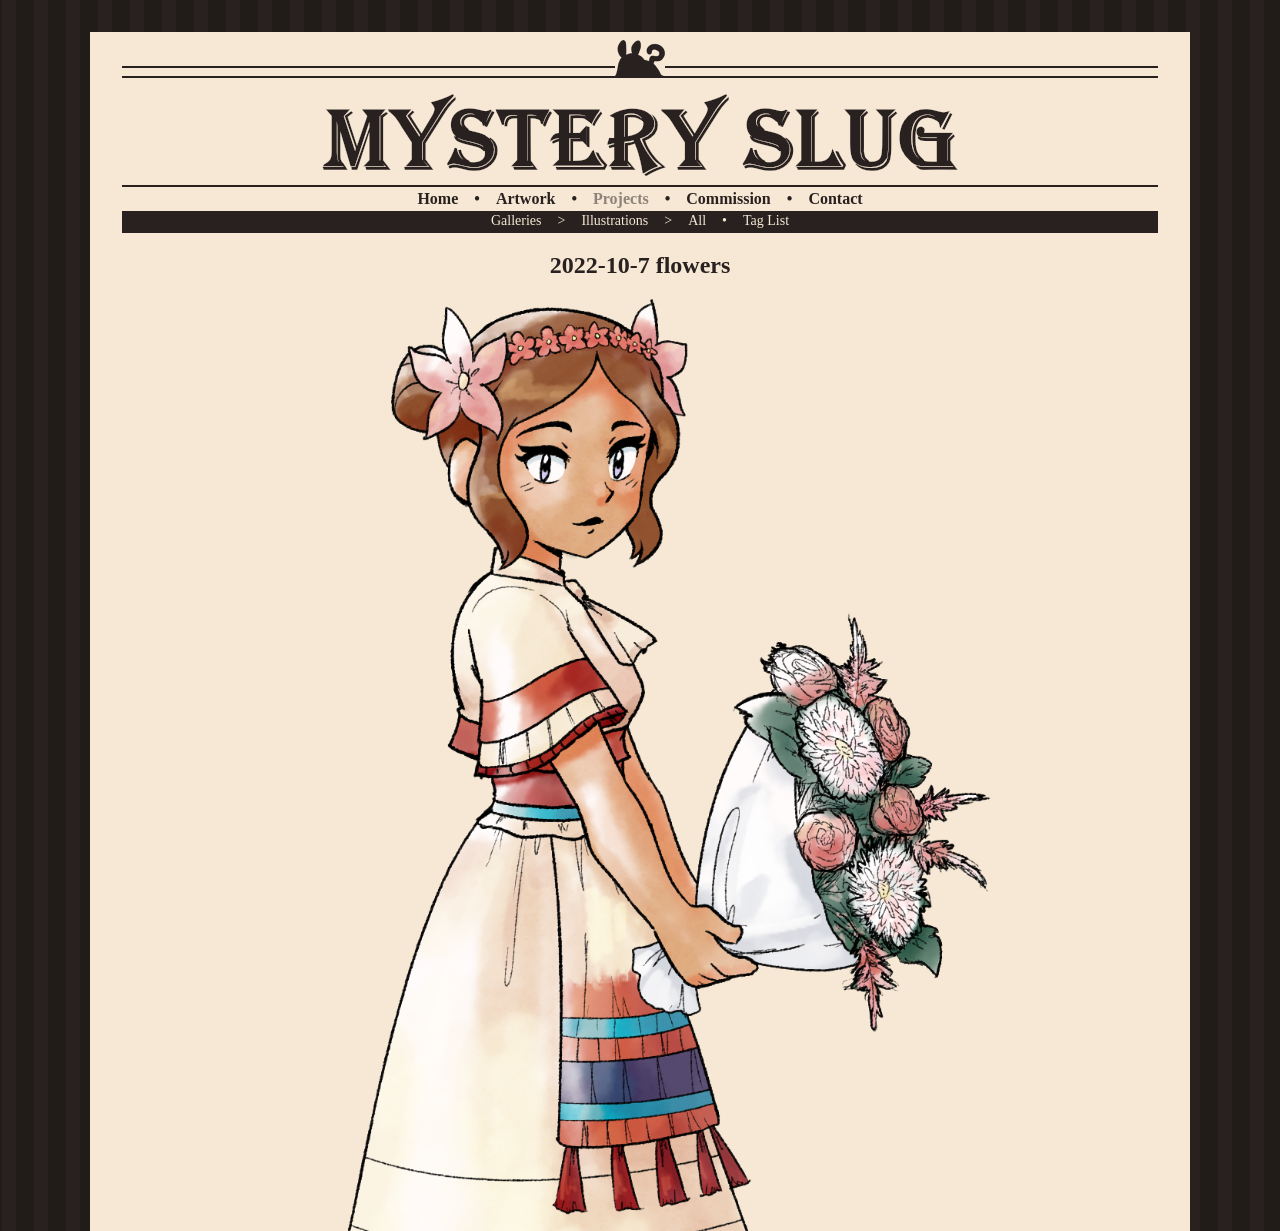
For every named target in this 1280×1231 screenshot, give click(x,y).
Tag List (766, 220)
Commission (728, 198)
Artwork (526, 198)
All (697, 220)
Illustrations (614, 220)
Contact (835, 198)
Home (437, 198)
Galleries (516, 220)
